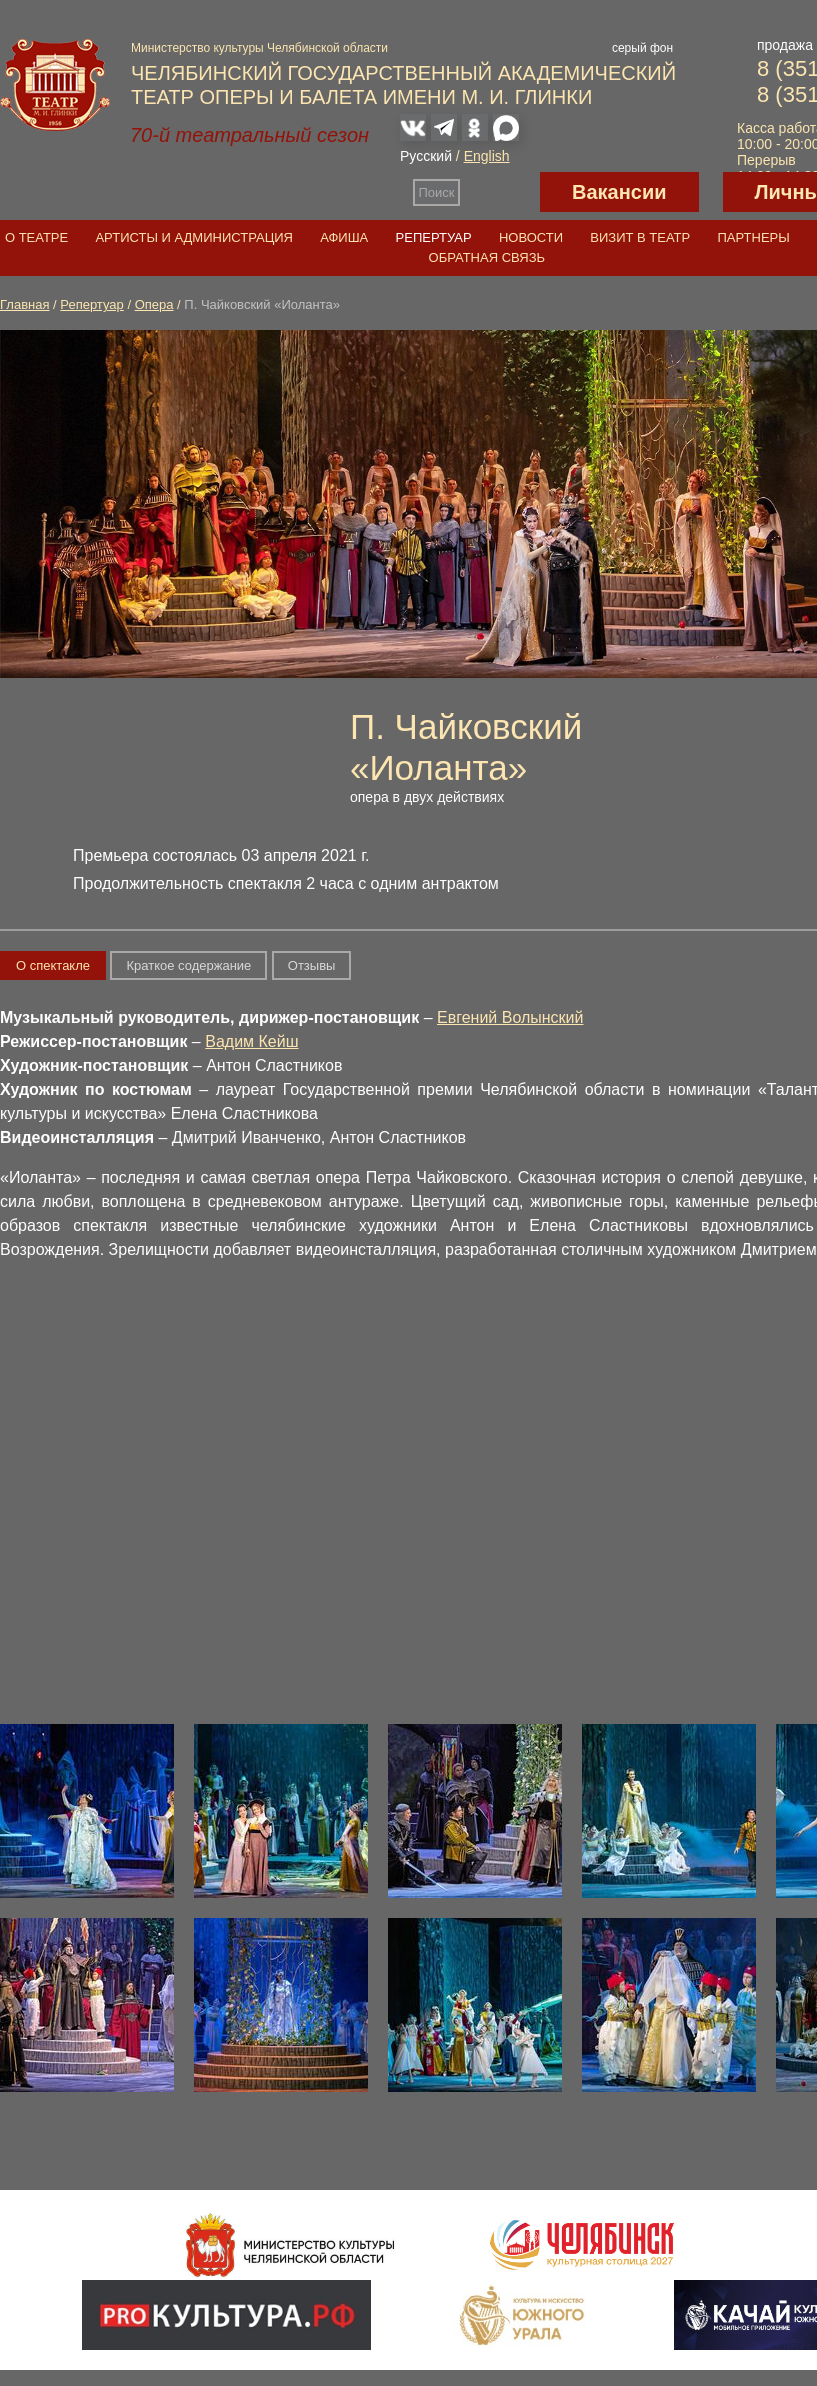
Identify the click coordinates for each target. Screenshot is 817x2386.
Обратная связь (487, 257)
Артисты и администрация (194, 237)
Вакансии (619, 192)
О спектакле (53, 965)
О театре (36, 237)
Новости (531, 237)
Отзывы (312, 965)
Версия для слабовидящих (500, 192)
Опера (154, 304)
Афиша (344, 237)
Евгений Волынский (510, 1017)
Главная (24, 304)
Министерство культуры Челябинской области (259, 48)
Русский (426, 156)
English (487, 156)
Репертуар (434, 237)
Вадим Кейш (251, 1041)
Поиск (437, 192)
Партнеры (753, 237)
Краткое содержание (188, 965)
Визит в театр (640, 237)
